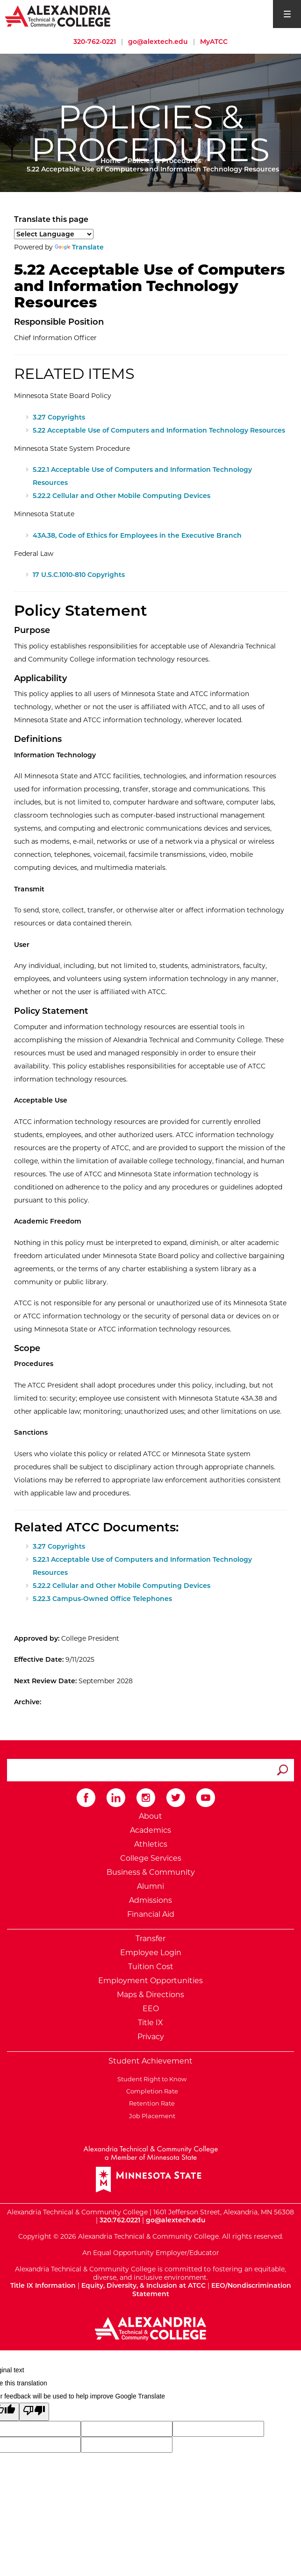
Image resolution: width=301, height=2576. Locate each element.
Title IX (150, 2022)
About (150, 1816)
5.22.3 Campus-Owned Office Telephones (102, 1598)
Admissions (150, 1900)
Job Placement (150, 2116)
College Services (150, 1858)
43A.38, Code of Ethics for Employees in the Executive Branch (137, 535)
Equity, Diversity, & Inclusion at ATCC (143, 2285)
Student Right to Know (150, 2079)
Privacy (150, 2036)
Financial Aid (150, 1914)
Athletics (150, 1844)
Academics (150, 1830)
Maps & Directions (150, 1994)
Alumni (150, 1886)
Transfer (150, 1938)
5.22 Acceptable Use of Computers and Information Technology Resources (159, 430)
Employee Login (150, 1952)
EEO (151, 2008)
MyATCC (214, 41)
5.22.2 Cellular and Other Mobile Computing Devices (121, 495)
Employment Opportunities (150, 1980)
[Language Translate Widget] (53, 234)
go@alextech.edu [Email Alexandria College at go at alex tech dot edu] (158, 41)
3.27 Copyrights (59, 417)
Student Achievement (150, 2061)
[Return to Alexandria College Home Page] (58, 16)
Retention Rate (150, 2103)
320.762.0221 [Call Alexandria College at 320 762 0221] (120, 2220)
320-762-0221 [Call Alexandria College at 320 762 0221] (94, 41)
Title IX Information (43, 2285)
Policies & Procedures (164, 161)
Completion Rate (150, 2091)
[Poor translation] (34, 2412)
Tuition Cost (150, 1966)
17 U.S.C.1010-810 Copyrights (79, 574)
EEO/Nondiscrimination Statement (211, 2289)
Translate (79, 247)
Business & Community (151, 1872)
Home (110, 161)
